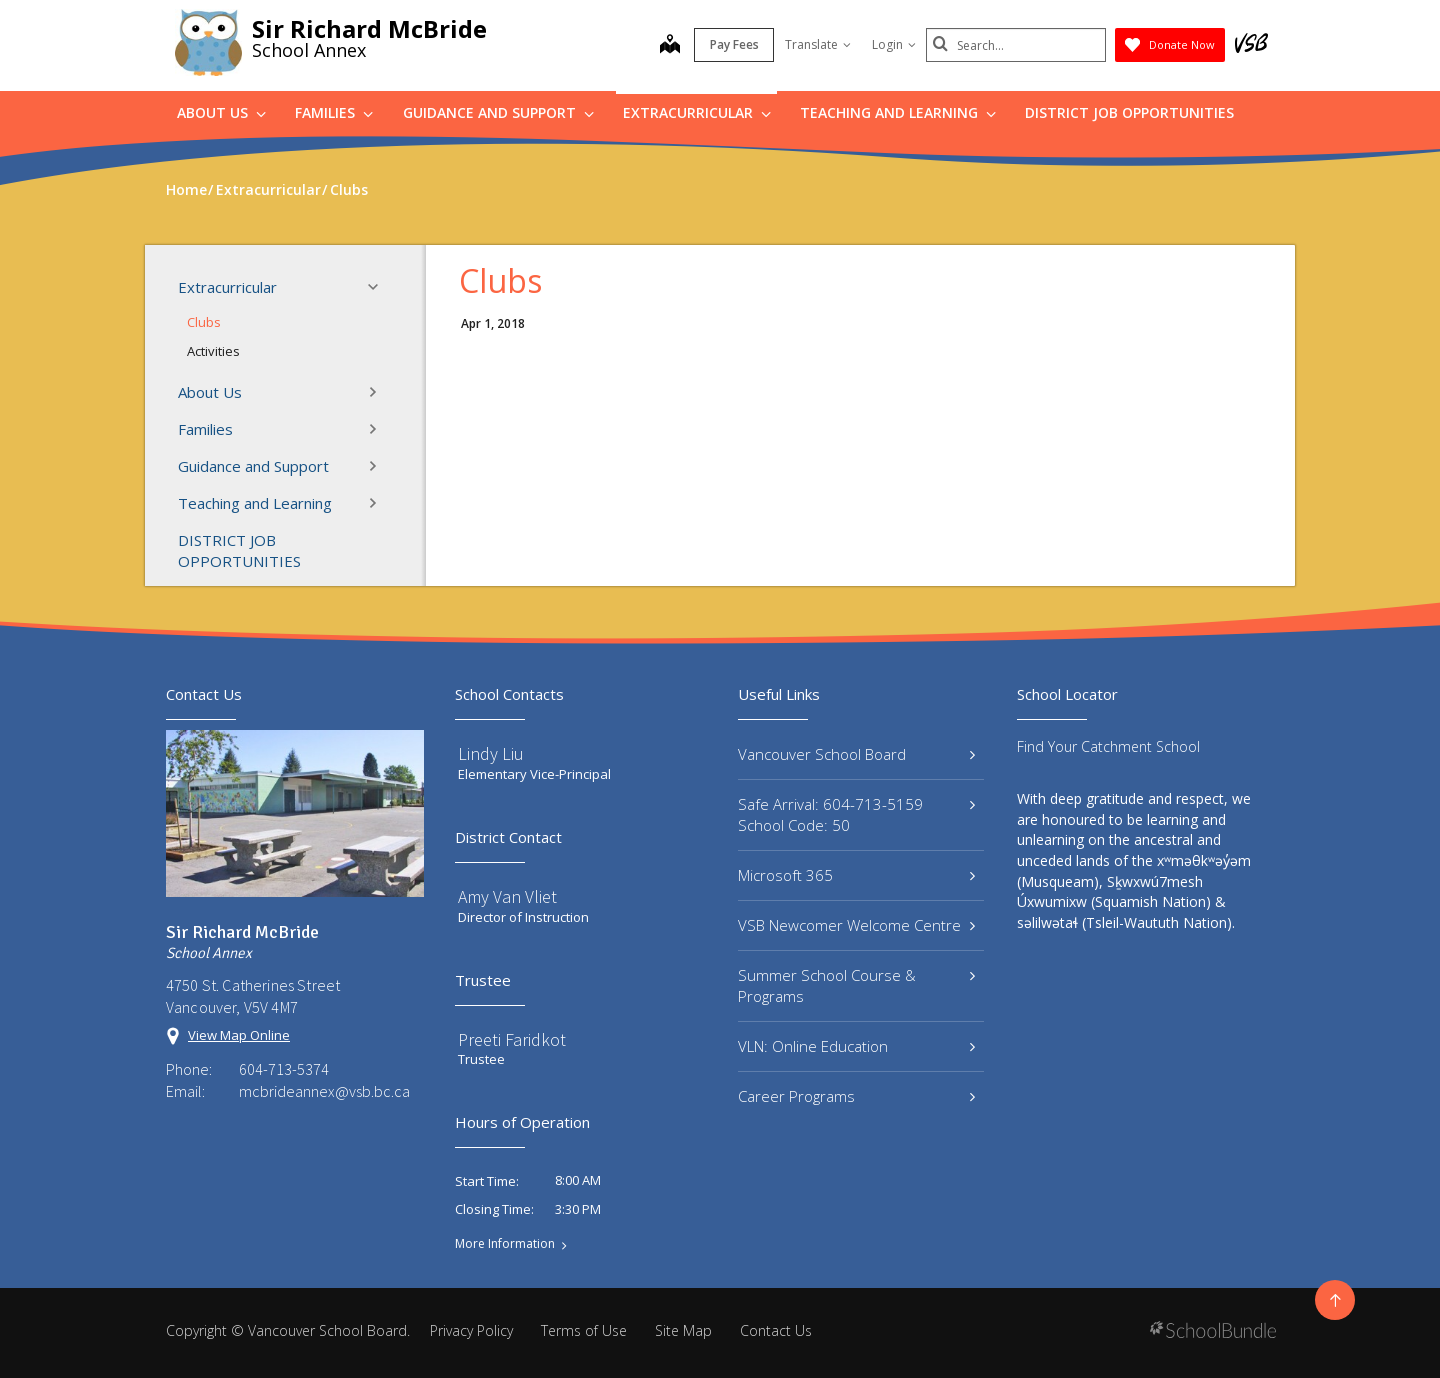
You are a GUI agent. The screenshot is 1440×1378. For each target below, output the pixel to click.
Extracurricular (697, 112)
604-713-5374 (284, 1069)
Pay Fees (734, 44)
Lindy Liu (491, 753)
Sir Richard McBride (369, 28)
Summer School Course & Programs (856, 985)
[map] (670, 46)
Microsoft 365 (856, 875)
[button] (379, 287)
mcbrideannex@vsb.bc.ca (324, 1091)
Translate (818, 44)
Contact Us (776, 1330)
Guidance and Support (498, 112)
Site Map (683, 1330)
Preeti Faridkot (512, 1039)
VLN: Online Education (856, 1046)
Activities (213, 351)
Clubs (204, 322)
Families (334, 112)
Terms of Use (584, 1330)
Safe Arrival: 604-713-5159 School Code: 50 (856, 814)
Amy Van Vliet (507, 896)
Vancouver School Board (856, 754)
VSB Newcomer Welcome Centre (856, 925)
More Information (505, 1244)
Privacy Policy (471, 1330)
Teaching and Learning (898, 112)
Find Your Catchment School (1108, 746)
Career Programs (856, 1096)
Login (894, 44)
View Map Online (239, 1035)
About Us (221, 112)
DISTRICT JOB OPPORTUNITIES (1129, 112)
